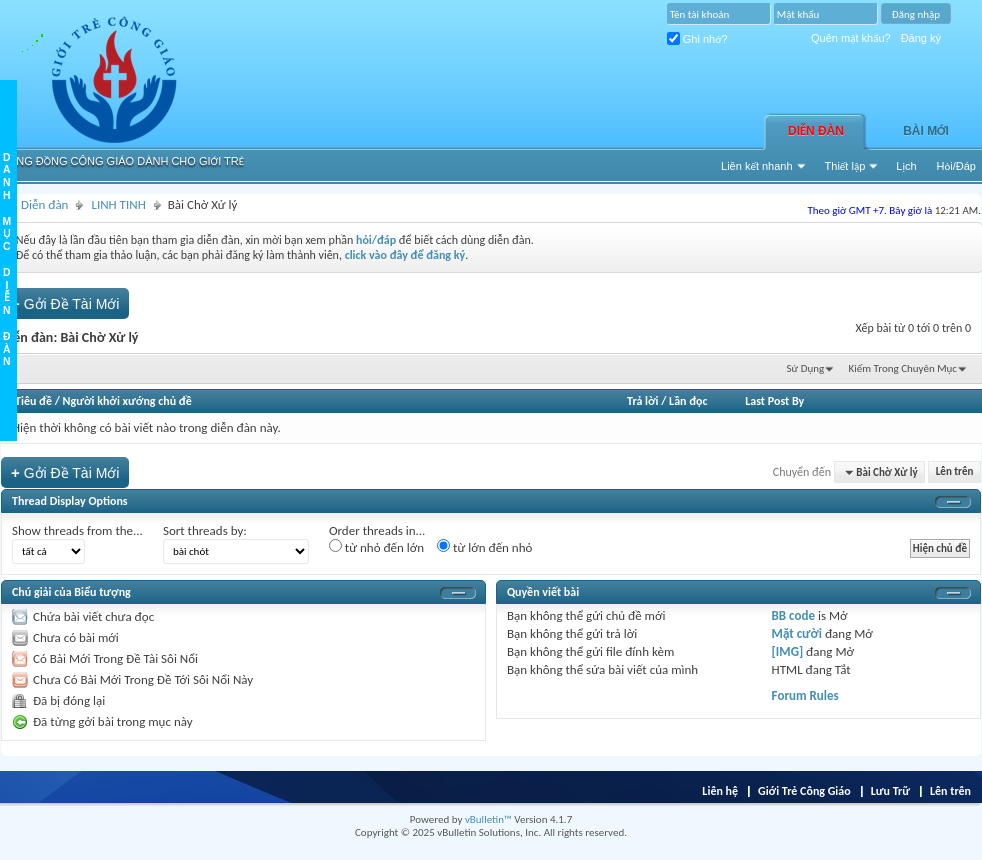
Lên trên (955, 472)
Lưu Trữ (890, 791)
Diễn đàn (816, 131)
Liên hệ (720, 791)
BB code (793, 615)
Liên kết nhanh (757, 166)
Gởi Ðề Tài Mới (65, 303)
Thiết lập (845, 166)
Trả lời (642, 401)
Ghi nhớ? (697, 39)
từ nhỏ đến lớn (376, 547)
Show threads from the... (77, 530)
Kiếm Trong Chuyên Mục (903, 368)
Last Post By (774, 401)
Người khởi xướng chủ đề (127, 401)
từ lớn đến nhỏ (484, 547)
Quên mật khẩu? (851, 38)
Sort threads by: (205, 530)
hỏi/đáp (376, 240)
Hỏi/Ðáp (956, 166)
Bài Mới (926, 131)
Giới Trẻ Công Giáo (804, 791)
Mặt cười (797, 633)
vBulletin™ (488, 819)
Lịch (906, 166)
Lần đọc (688, 401)
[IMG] (788, 651)
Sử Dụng (806, 368)
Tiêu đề (33, 401)
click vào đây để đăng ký (405, 255)
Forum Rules (805, 695)
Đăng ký (921, 38)
